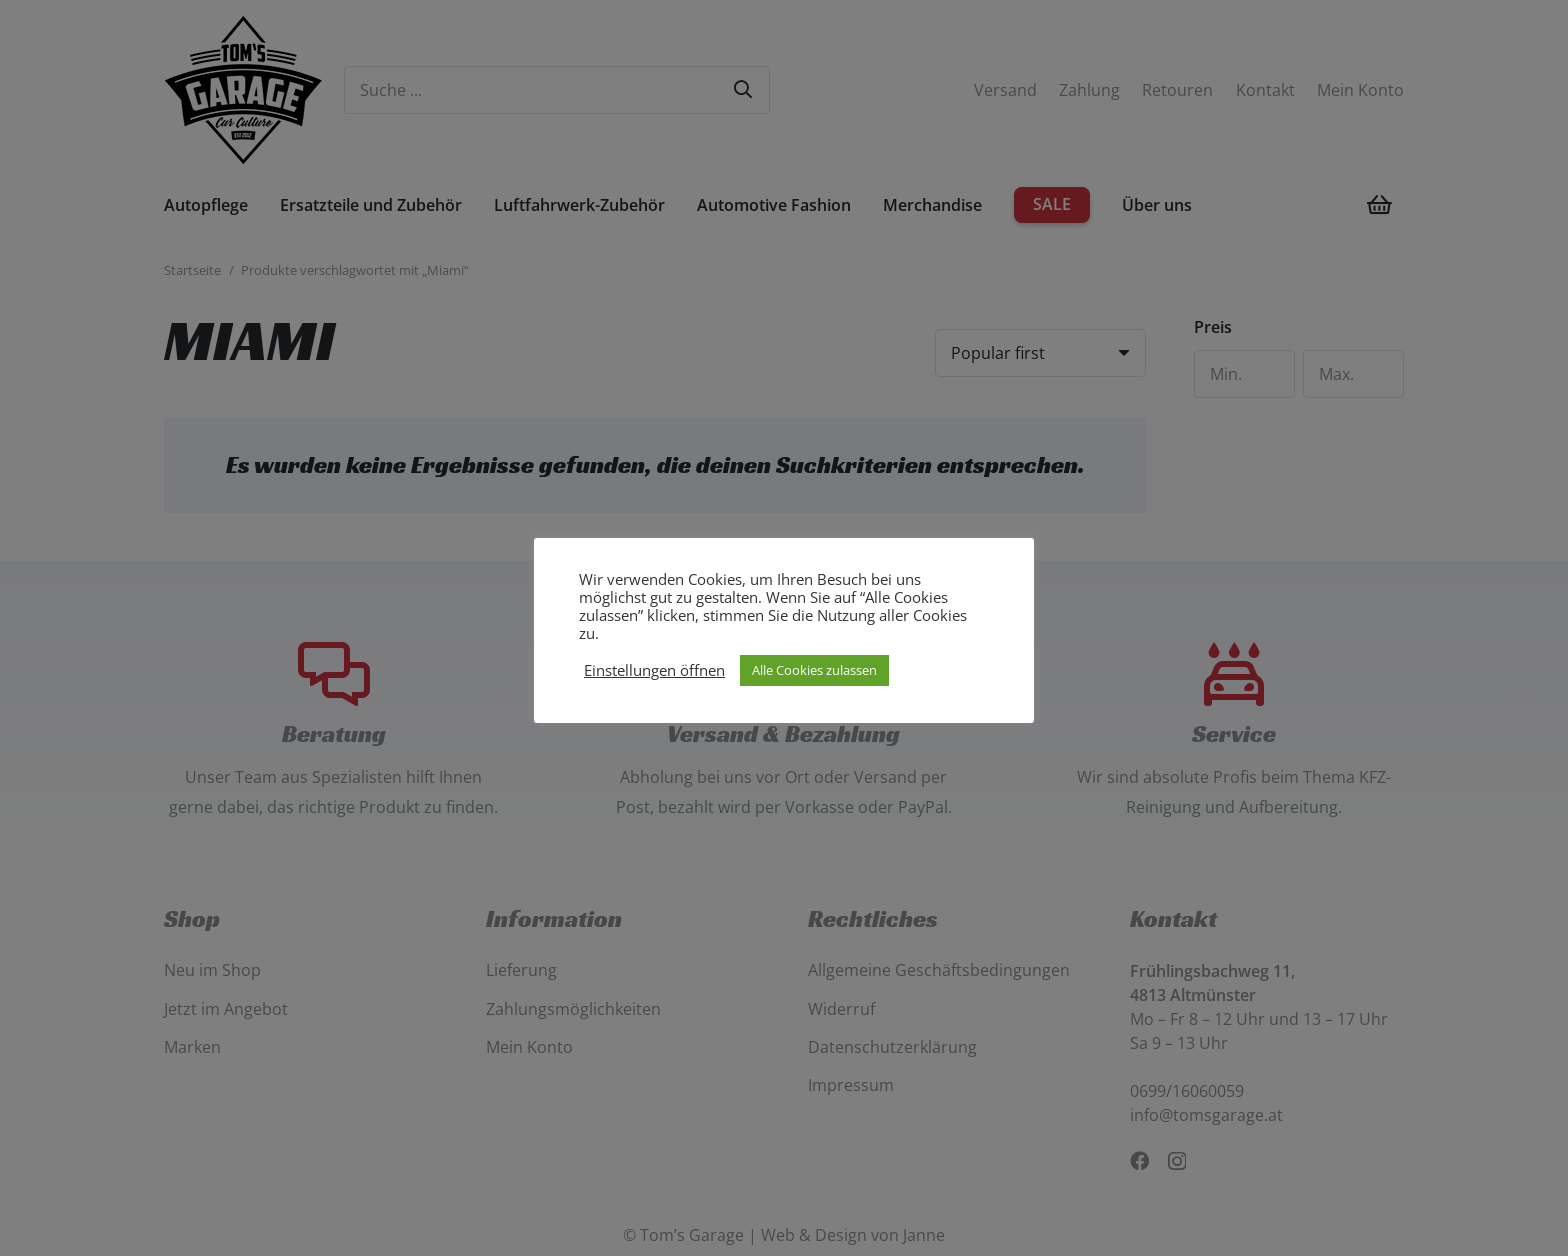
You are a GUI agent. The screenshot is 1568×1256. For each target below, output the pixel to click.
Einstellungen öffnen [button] (654, 670)
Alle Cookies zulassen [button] (814, 670)
